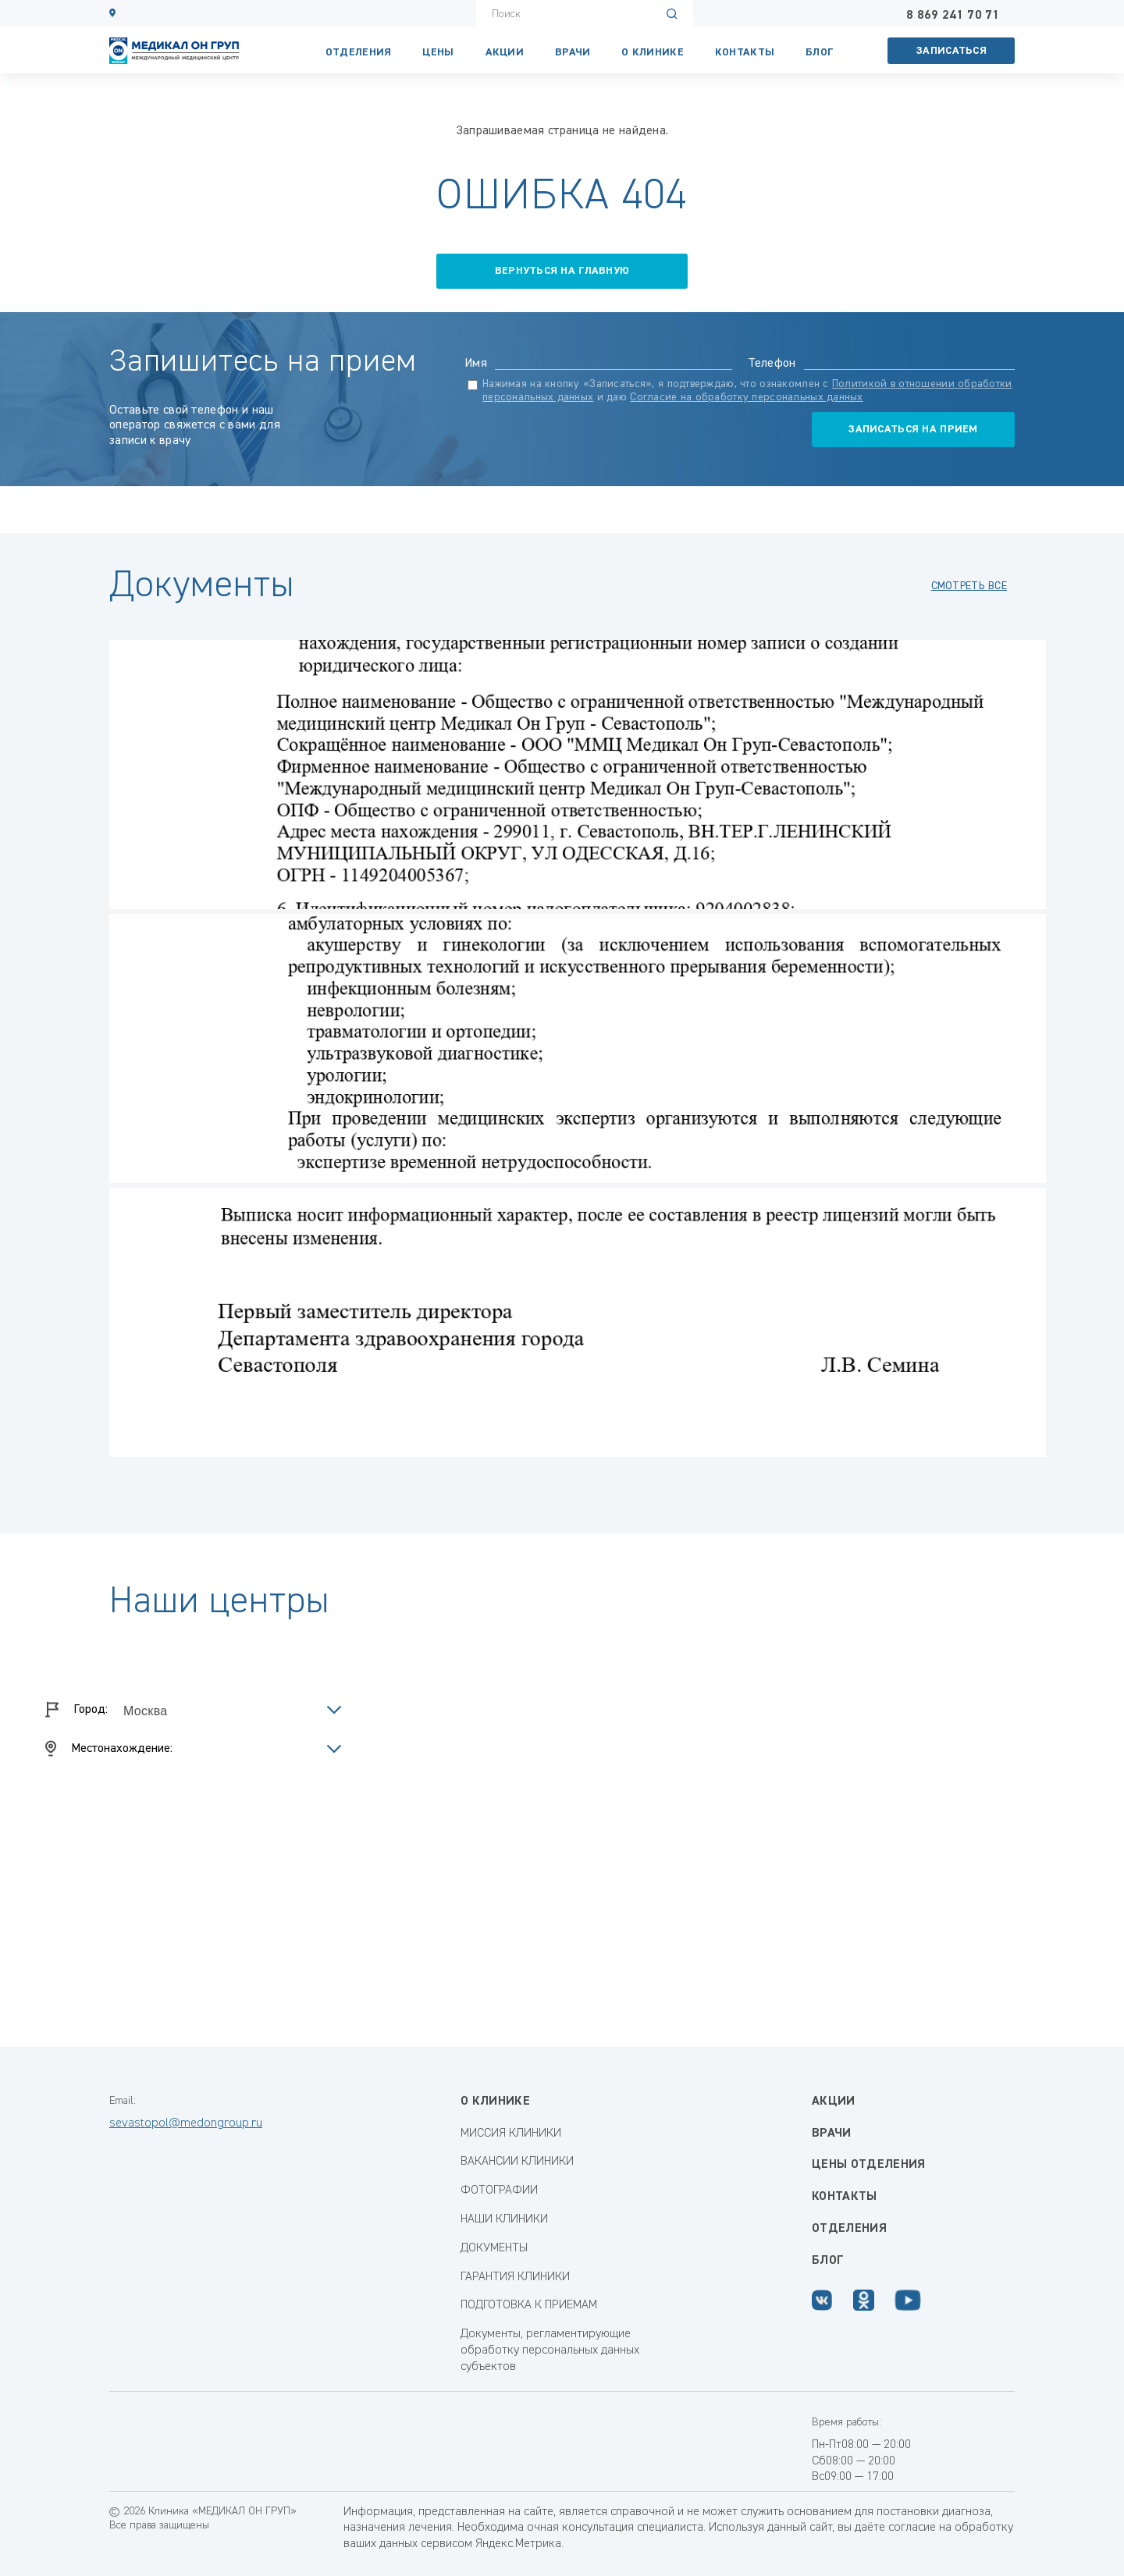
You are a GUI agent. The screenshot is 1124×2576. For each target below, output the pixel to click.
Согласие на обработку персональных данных (746, 397)
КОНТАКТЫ (744, 52)
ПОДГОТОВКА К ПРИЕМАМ (529, 2305)
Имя (475, 363)
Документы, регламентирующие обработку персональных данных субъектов (550, 2350)
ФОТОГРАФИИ (499, 2190)
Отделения (358, 52)
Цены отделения (868, 2165)
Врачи (572, 52)
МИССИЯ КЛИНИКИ (511, 2133)
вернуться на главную (562, 270)
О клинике (652, 52)
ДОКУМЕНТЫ (494, 2248)
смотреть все (969, 586)
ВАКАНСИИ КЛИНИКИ (517, 2161)
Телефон (772, 363)
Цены (438, 52)
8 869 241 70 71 (953, 15)
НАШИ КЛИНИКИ (504, 2219)
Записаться (951, 50)
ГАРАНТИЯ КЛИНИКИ (515, 2277)
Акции (505, 52)
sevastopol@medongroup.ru (185, 2123)
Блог (819, 52)
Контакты (844, 2196)
